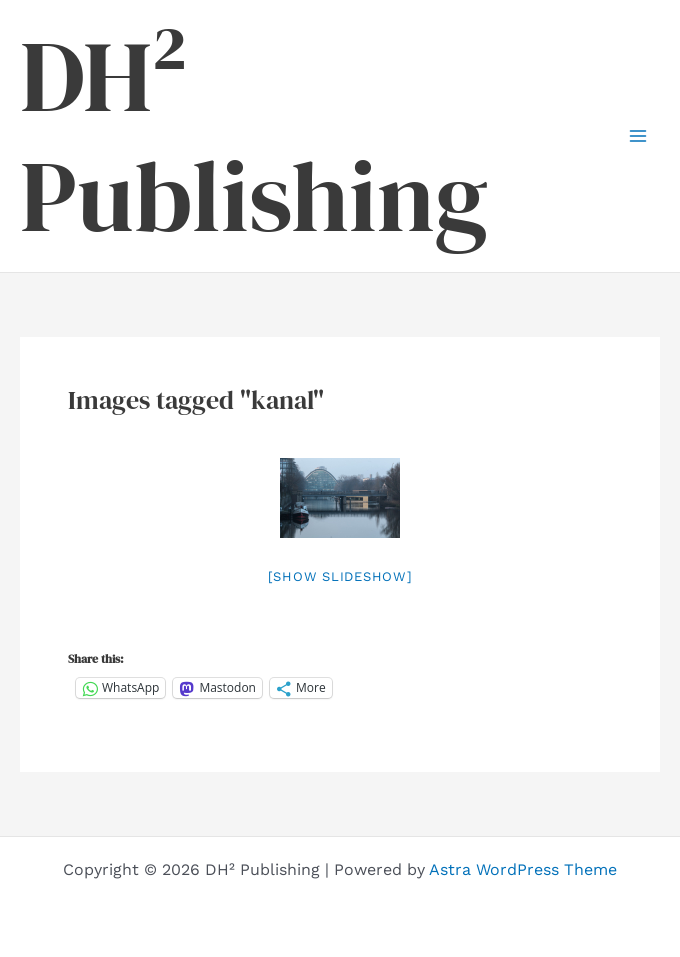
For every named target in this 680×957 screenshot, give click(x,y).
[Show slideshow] (340, 576)
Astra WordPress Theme (523, 869)
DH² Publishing (254, 136)
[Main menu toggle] (638, 136)
